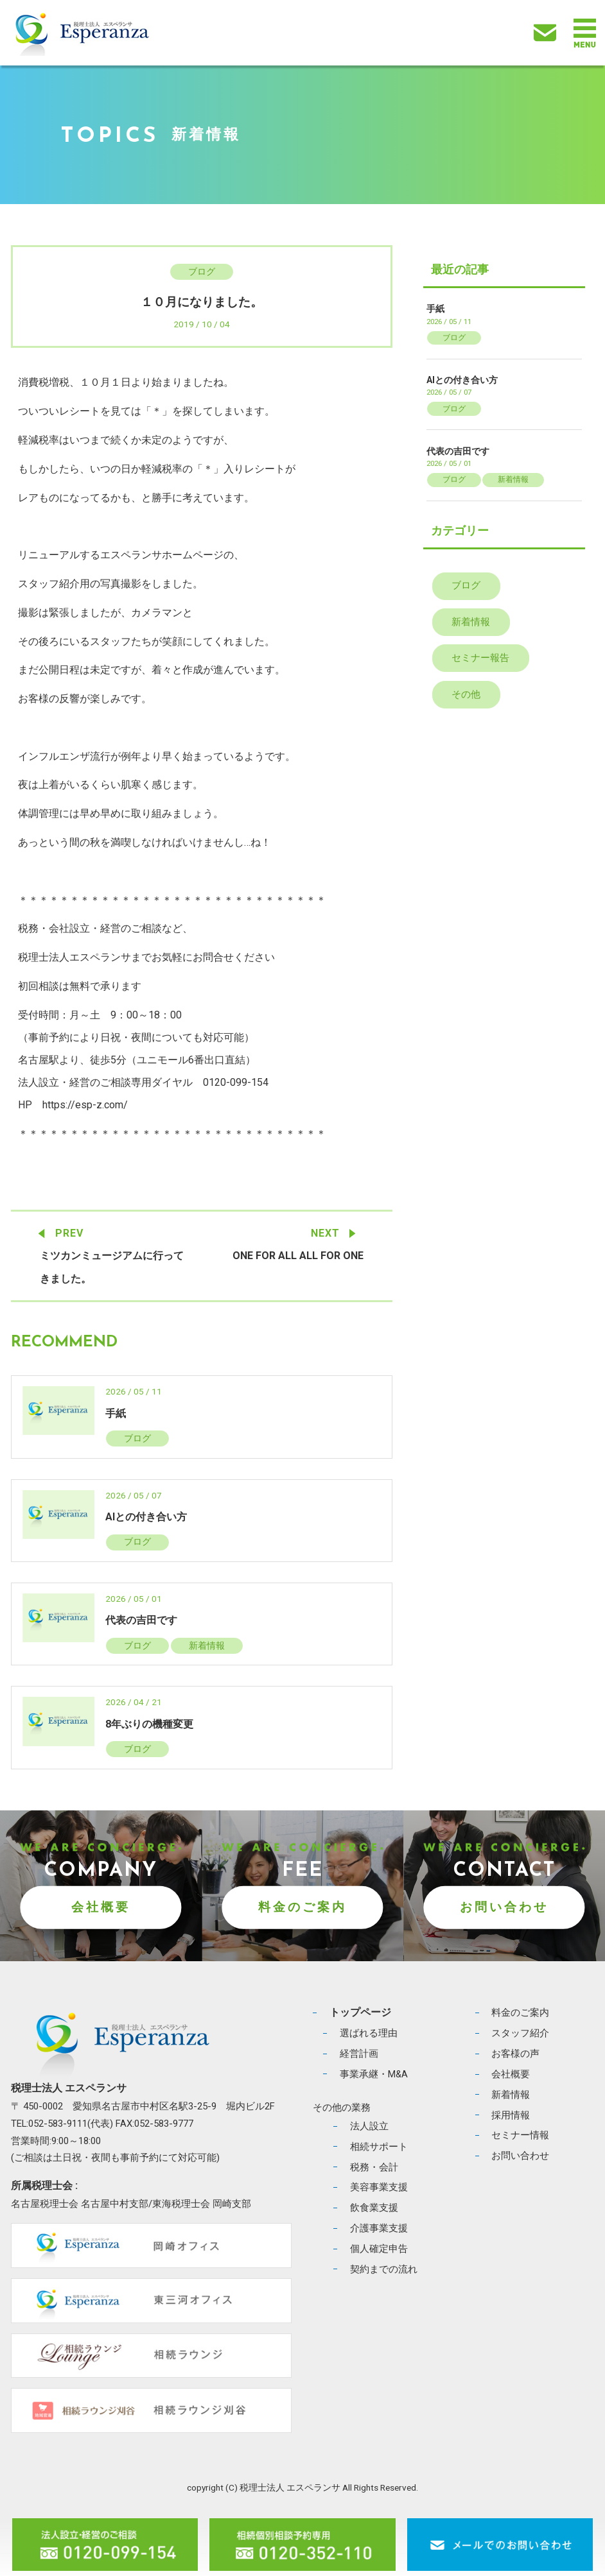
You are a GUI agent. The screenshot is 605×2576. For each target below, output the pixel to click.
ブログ (201, 271)
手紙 (115, 1413)
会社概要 (100, 1907)
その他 (466, 694)
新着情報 (207, 1645)
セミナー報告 (480, 658)
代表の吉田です (141, 1621)
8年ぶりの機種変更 (149, 1724)
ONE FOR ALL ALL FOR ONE (298, 1255)
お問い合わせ (504, 1907)
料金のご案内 (302, 1907)
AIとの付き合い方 (146, 1517)
